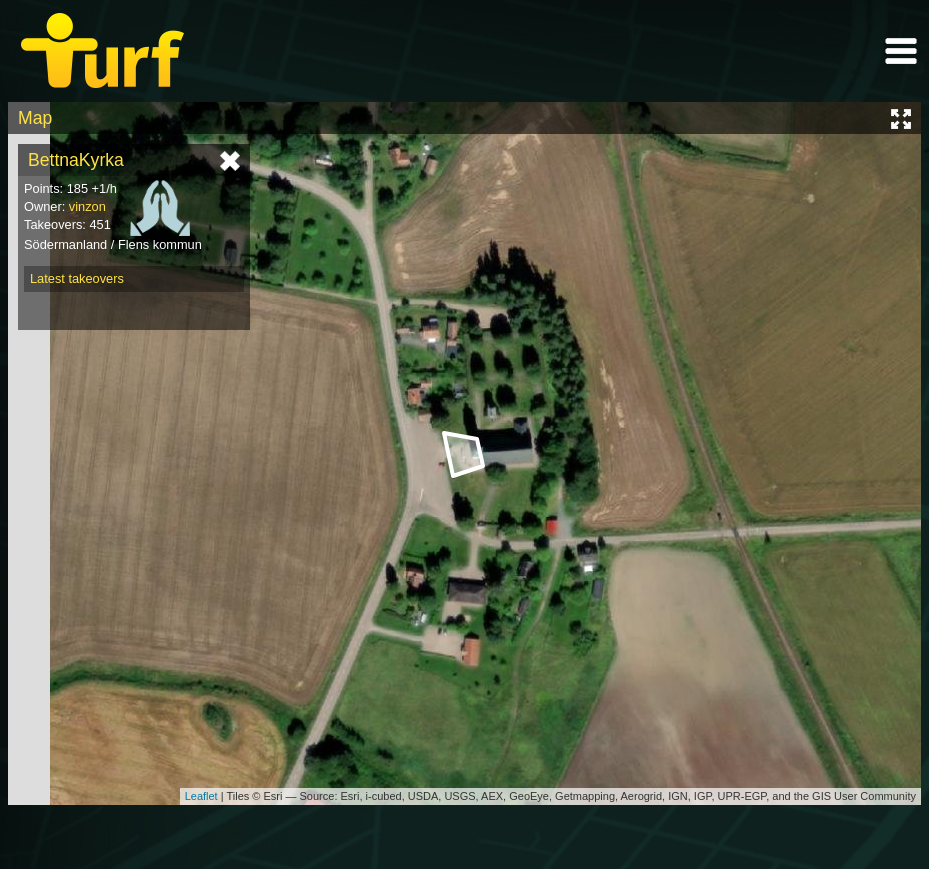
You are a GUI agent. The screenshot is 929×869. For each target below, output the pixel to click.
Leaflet (201, 796)
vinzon (87, 206)
